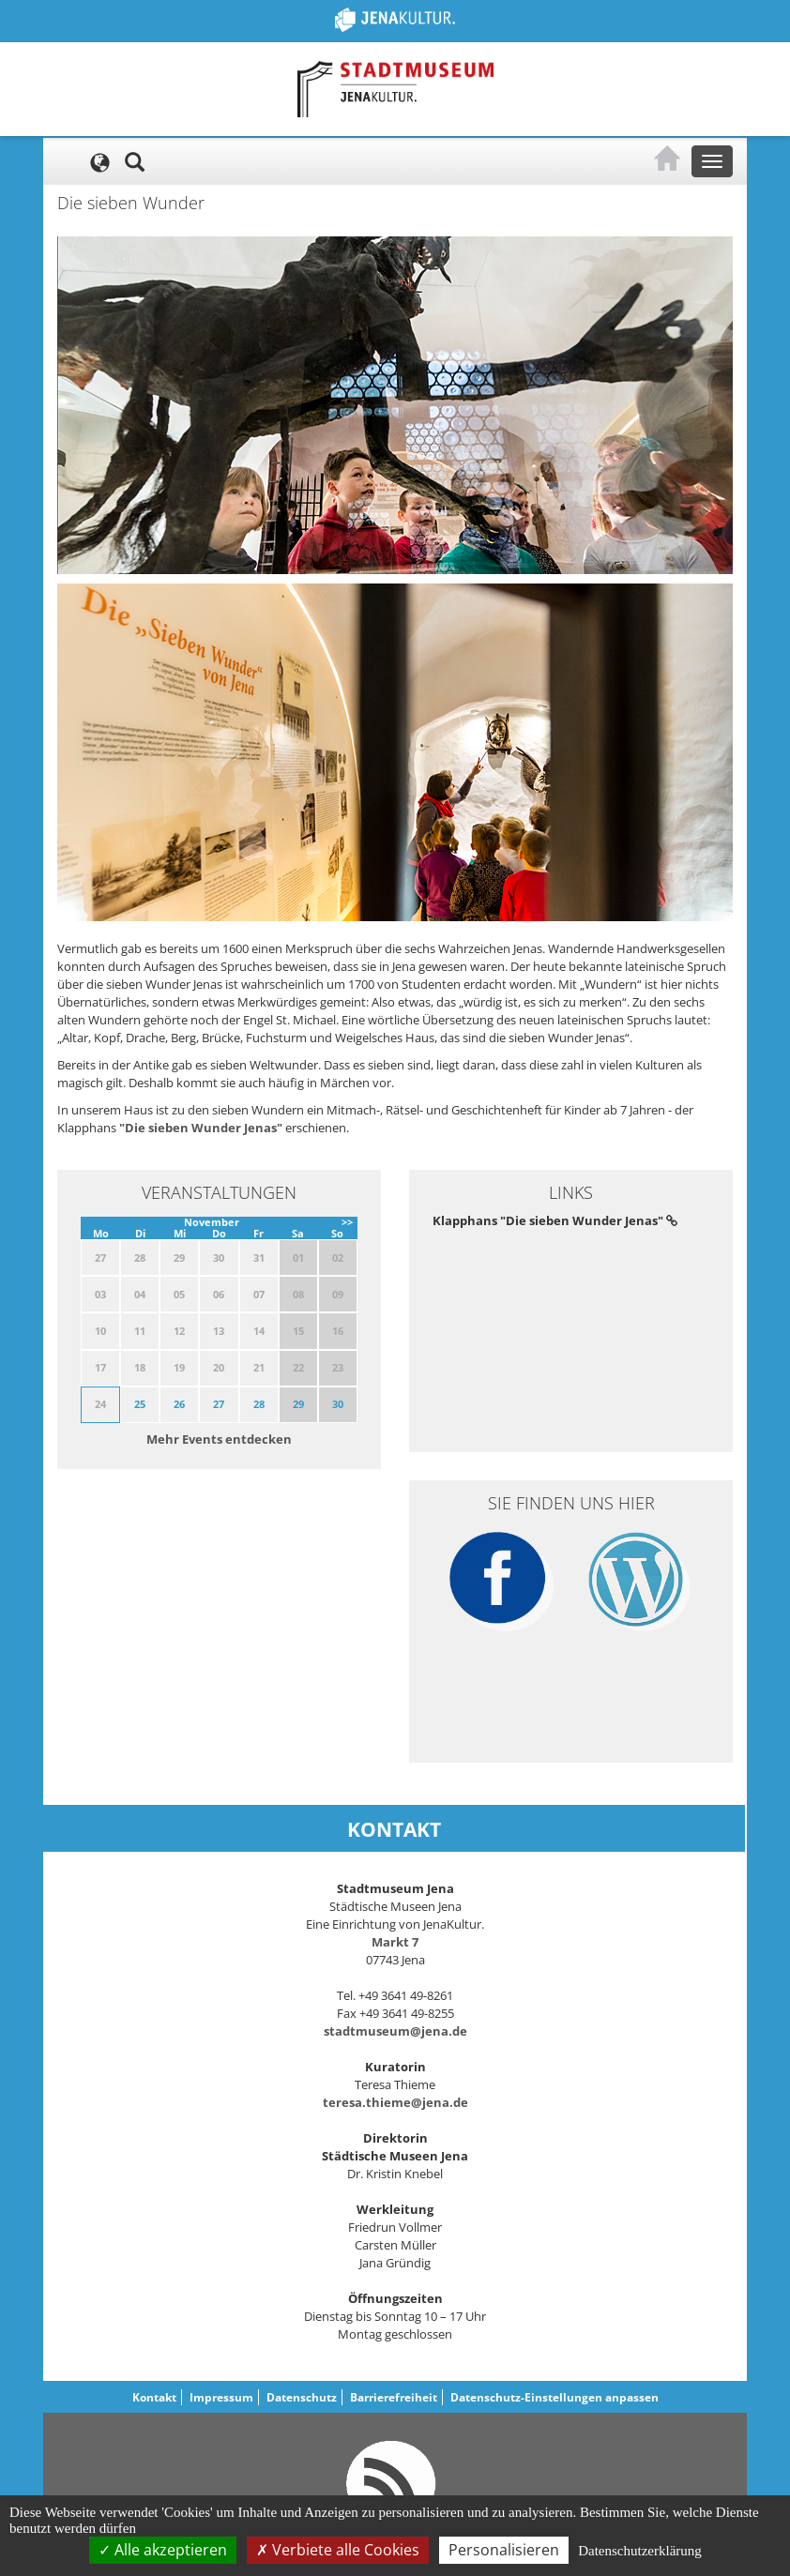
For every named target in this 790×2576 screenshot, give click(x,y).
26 (179, 1404)
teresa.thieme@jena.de (395, 2102)
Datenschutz (301, 2397)
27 (218, 1404)
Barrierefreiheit (393, 2397)
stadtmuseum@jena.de (395, 2031)
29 (298, 1404)
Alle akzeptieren (163, 2549)
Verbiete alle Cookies (337, 2549)
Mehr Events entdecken (219, 1439)
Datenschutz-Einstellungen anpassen (554, 2397)
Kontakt (154, 2397)
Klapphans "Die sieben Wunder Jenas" (555, 1220)
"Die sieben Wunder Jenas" (200, 1127)
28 (259, 1404)
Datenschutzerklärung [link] (640, 2550)
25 (139, 1404)
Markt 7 (395, 1941)
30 (337, 1404)
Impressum (221, 2397)
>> (347, 1222)
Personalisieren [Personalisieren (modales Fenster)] (503, 2549)
